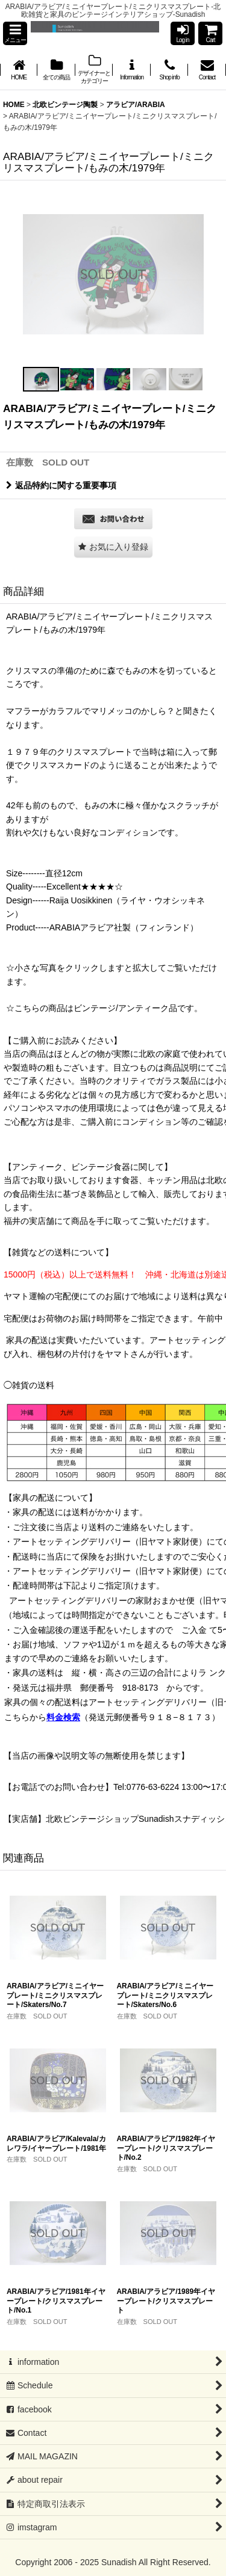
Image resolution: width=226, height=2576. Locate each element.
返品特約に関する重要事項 (61, 485)
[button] (15, 33)
